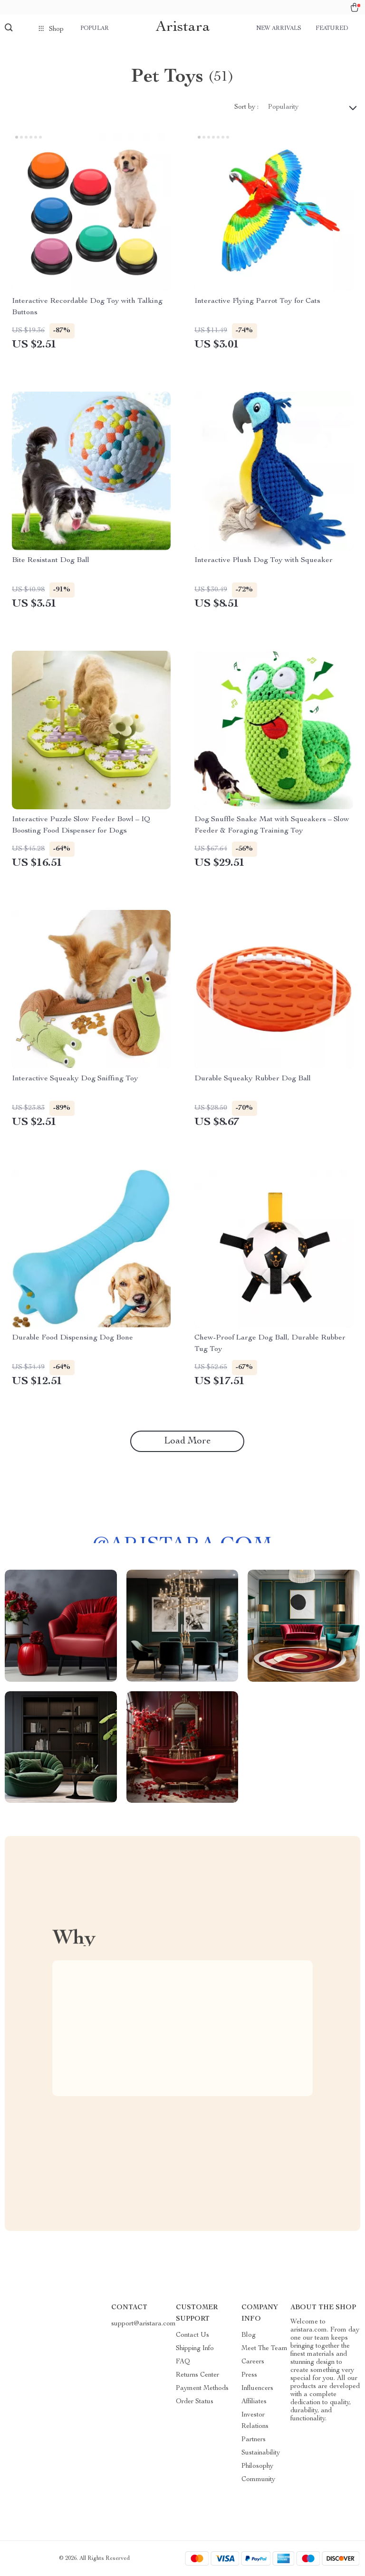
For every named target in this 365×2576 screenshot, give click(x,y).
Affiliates (254, 2401)
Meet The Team (264, 2348)
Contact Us (192, 2335)
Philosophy (257, 2466)
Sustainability (260, 2453)
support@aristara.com (143, 2324)
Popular (94, 28)
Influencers (257, 2388)
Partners (253, 2439)
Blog (248, 2335)
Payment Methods (202, 2388)
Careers (252, 2362)
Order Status (194, 2401)
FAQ (183, 2362)
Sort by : (246, 107)
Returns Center (197, 2375)
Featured (332, 28)
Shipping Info (195, 2348)
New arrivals (278, 28)
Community (258, 2479)
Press (249, 2375)
